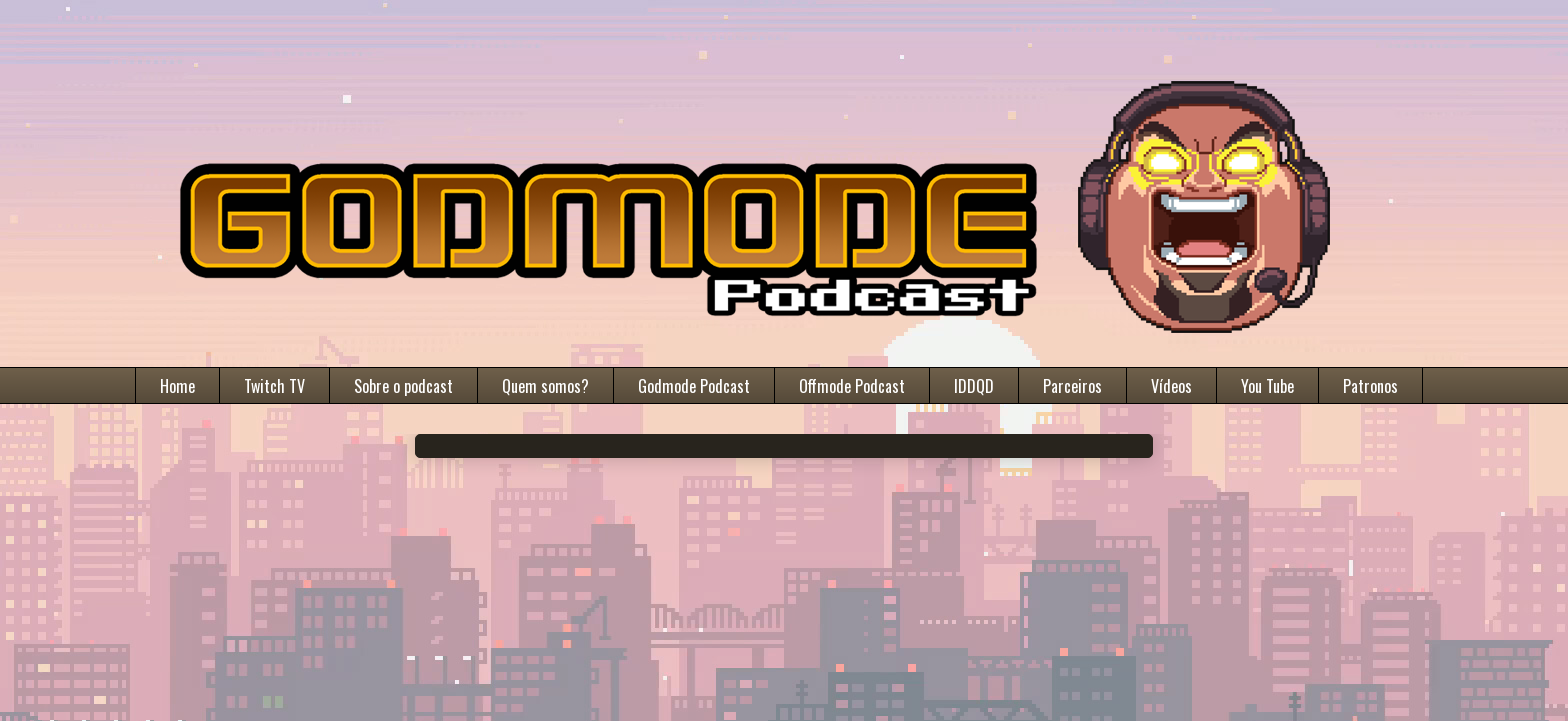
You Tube (1267, 386)
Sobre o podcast (403, 386)
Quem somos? (545, 386)
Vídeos (1171, 386)
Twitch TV (274, 386)
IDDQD (974, 386)
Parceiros (1072, 386)
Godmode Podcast (694, 386)
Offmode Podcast (852, 386)
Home (177, 386)
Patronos (1370, 386)
